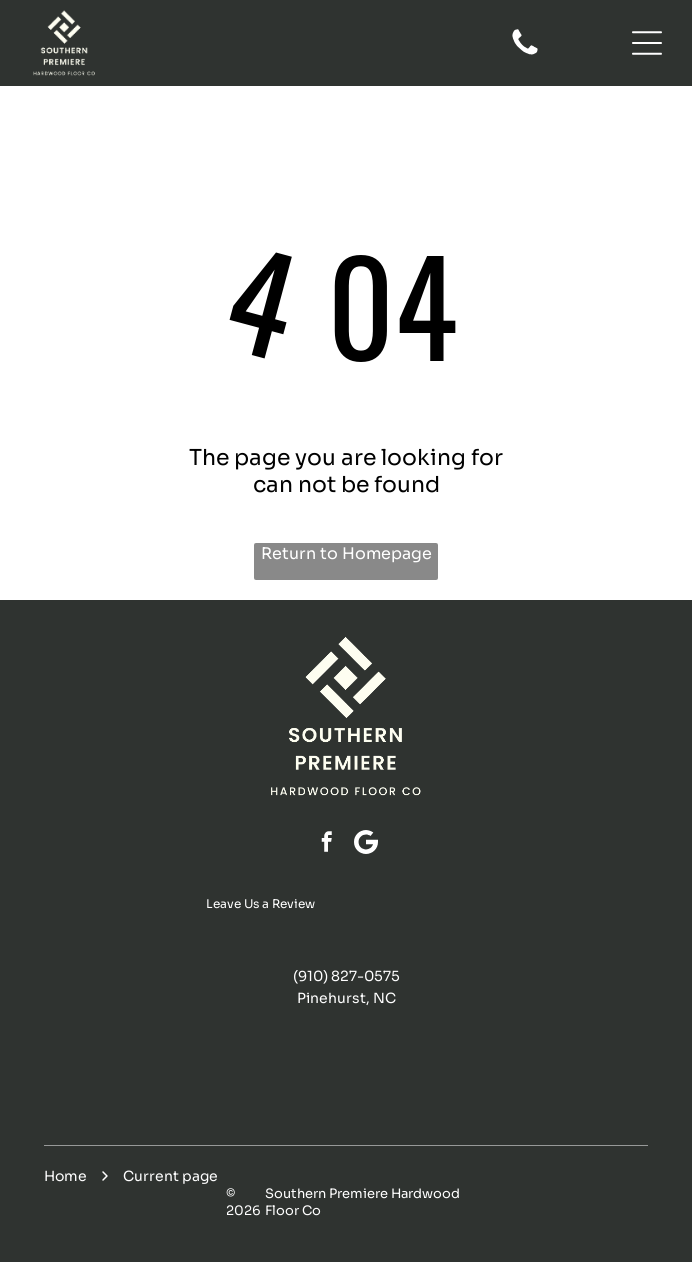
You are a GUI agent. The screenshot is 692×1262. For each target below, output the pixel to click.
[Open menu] (647, 43)
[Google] (366, 844)
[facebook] (327, 844)
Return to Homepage (346, 553)
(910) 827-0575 (346, 976)
